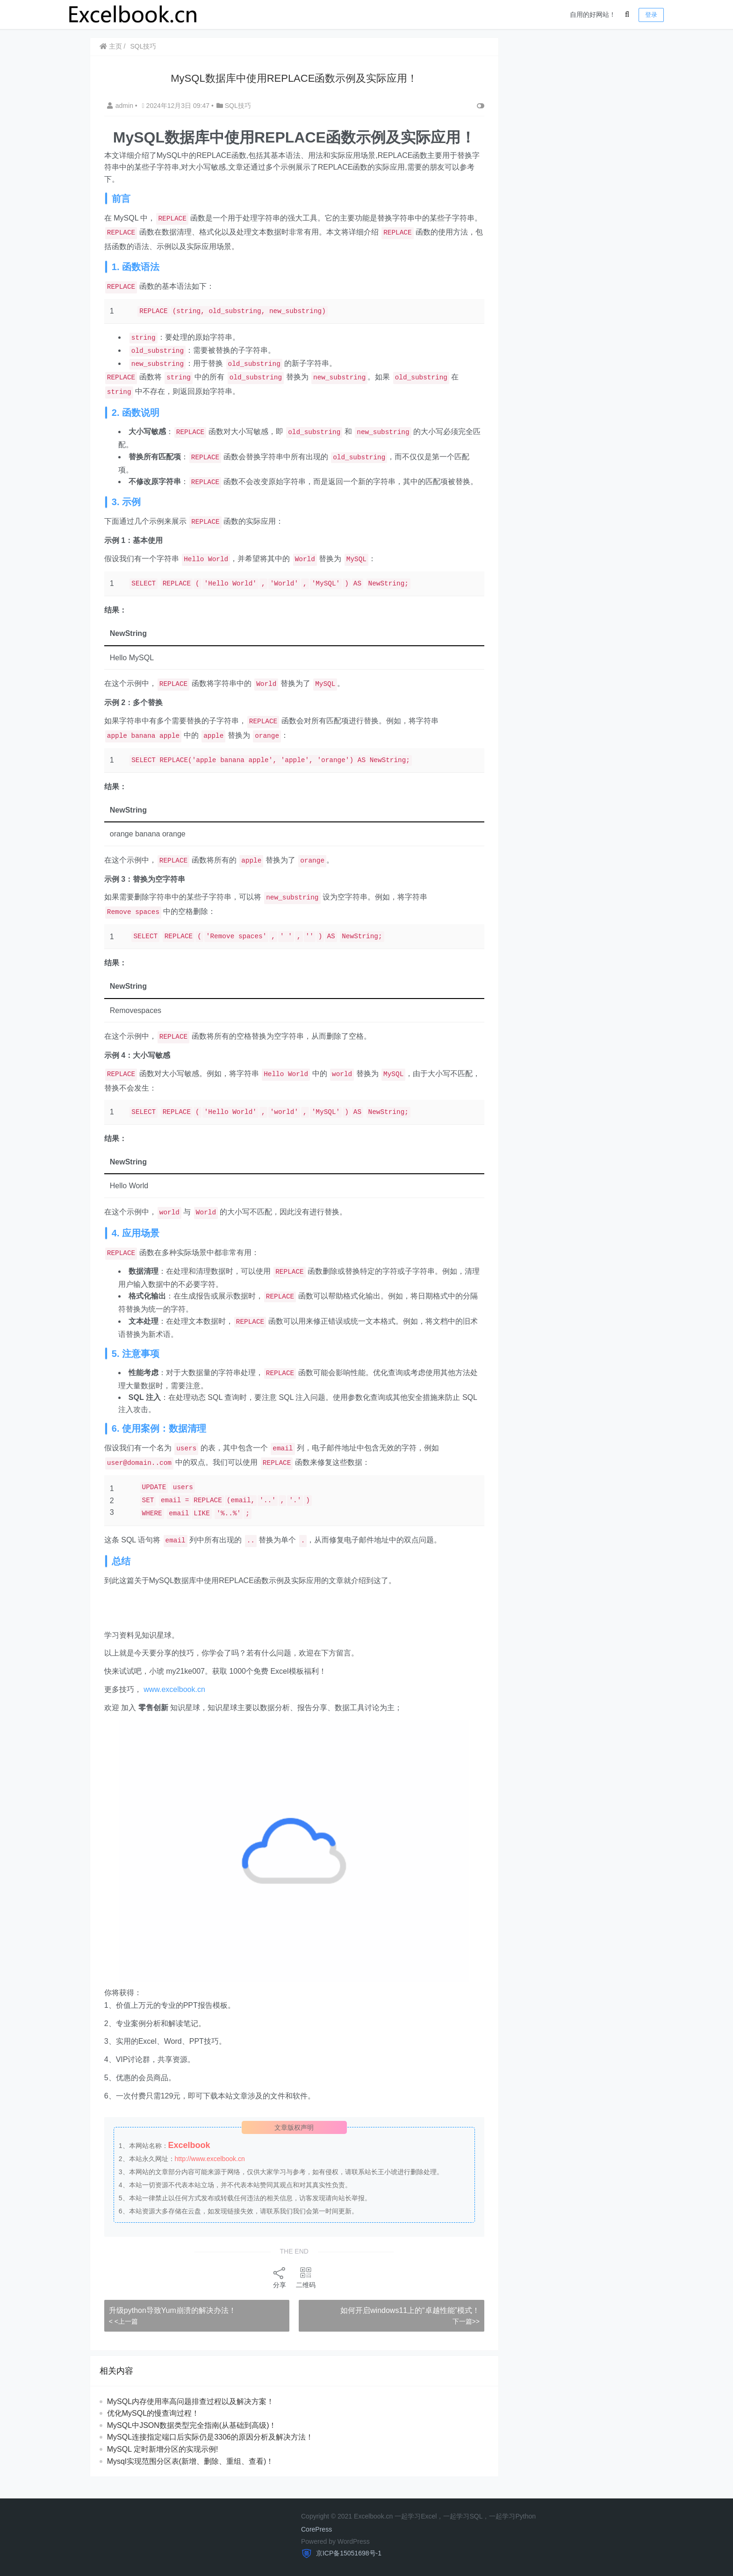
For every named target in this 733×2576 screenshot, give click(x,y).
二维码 (303, 2289)
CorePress (316, 2529)
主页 (112, 46)
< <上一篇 (124, 2333)
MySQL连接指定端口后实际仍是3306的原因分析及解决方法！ (211, 2449)
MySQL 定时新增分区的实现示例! (163, 2461)
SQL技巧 (144, 46)
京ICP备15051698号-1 (347, 2553)
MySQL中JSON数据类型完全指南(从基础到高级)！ (193, 2437)
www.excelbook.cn (175, 1701)
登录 (651, 14)
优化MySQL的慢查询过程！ (154, 2425)
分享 (277, 2289)
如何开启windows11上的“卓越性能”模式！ (403, 2322)
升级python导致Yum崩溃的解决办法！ (173, 2322)
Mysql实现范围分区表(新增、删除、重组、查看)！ (191, 2473)
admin (122, 105)
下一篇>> (459, 2333)
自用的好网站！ (593, 14)
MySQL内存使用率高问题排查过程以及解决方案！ (191, 2413)
